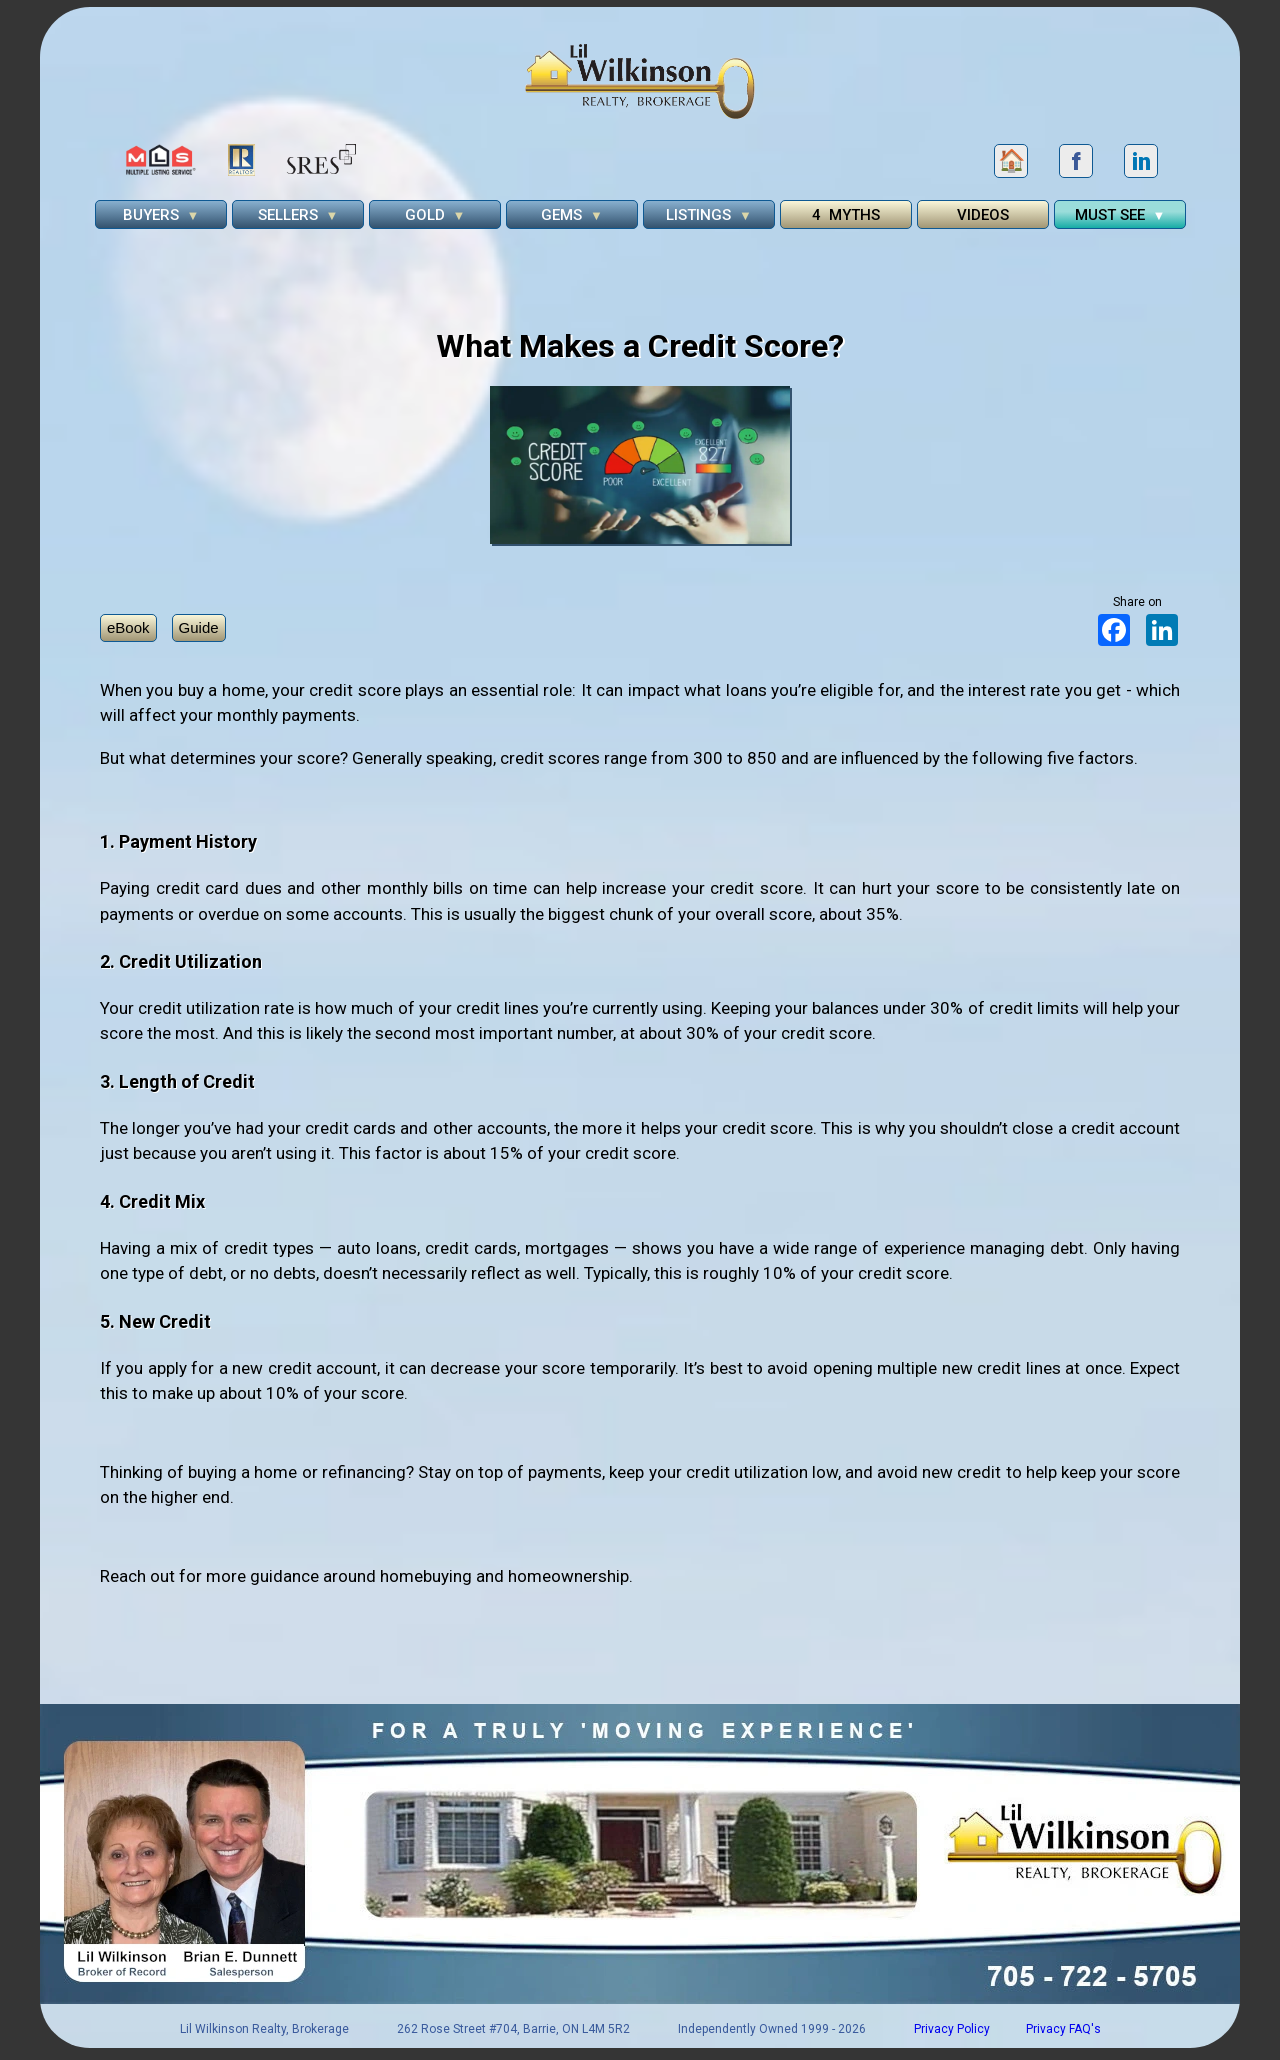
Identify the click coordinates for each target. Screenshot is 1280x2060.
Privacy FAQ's (1063, 2029)
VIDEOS (983, 215)
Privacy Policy (952, 2029)
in (1141, 162)
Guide (199, 627)
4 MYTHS (846, 215)
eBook (128, 627)
